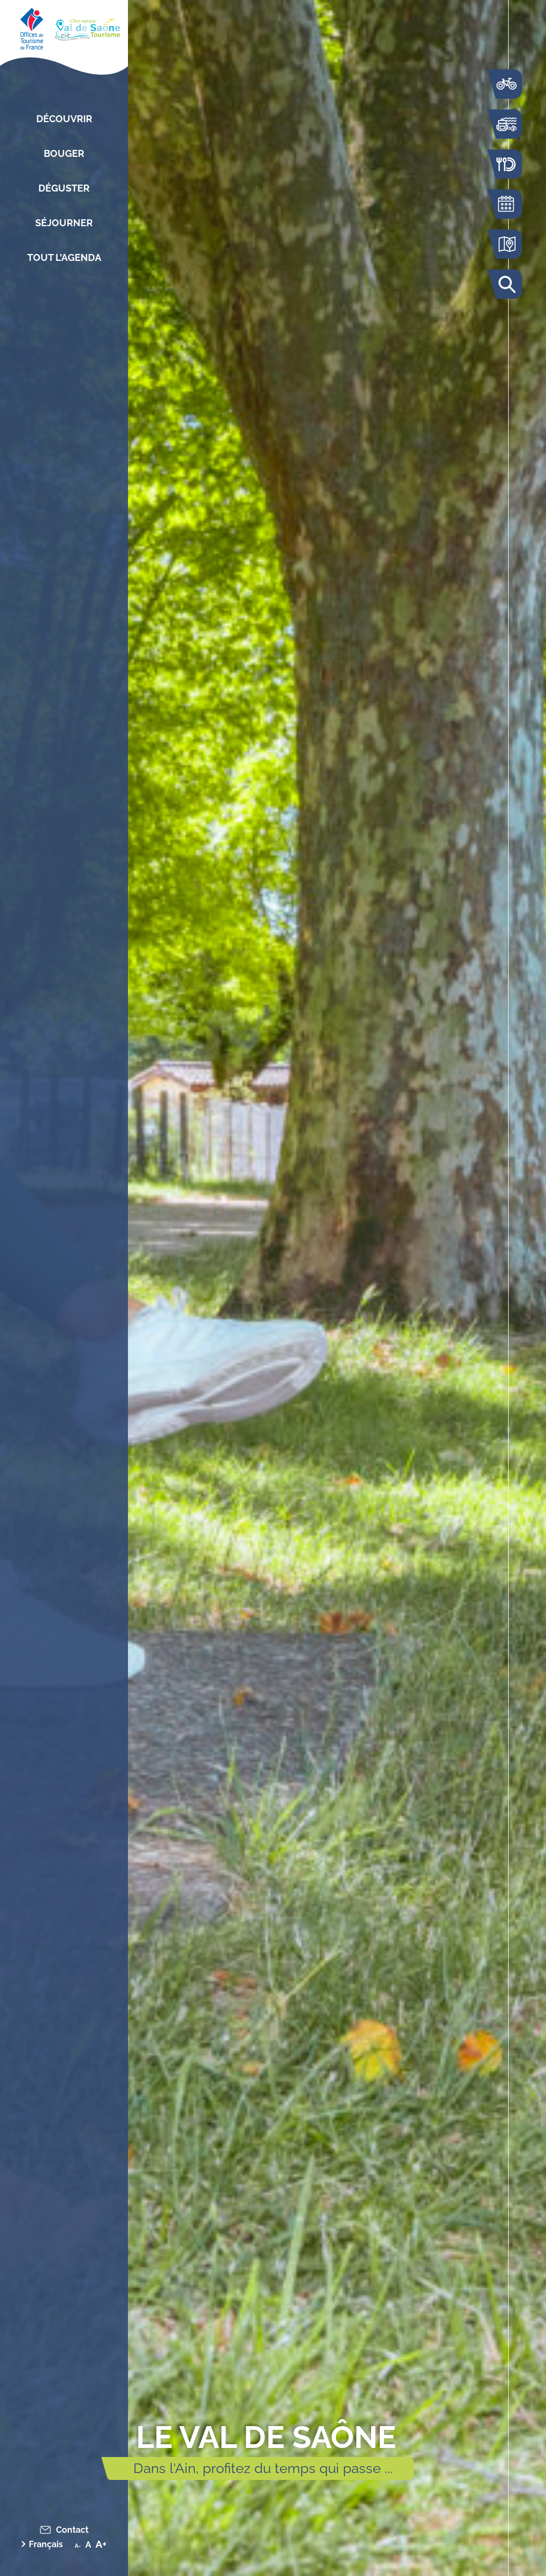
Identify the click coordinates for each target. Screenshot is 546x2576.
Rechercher (506, 284)
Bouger (64, 153)
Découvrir (64, 118)
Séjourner (64, 222)
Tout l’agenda (64, 257)
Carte (506, 244)
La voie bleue (506, 84)
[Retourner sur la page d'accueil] (64, 26)
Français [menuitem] (46, 2544)
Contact (72, 2530)
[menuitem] (47, 2544)
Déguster (64, 188)
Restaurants (506, 164)
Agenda (506, 204)
